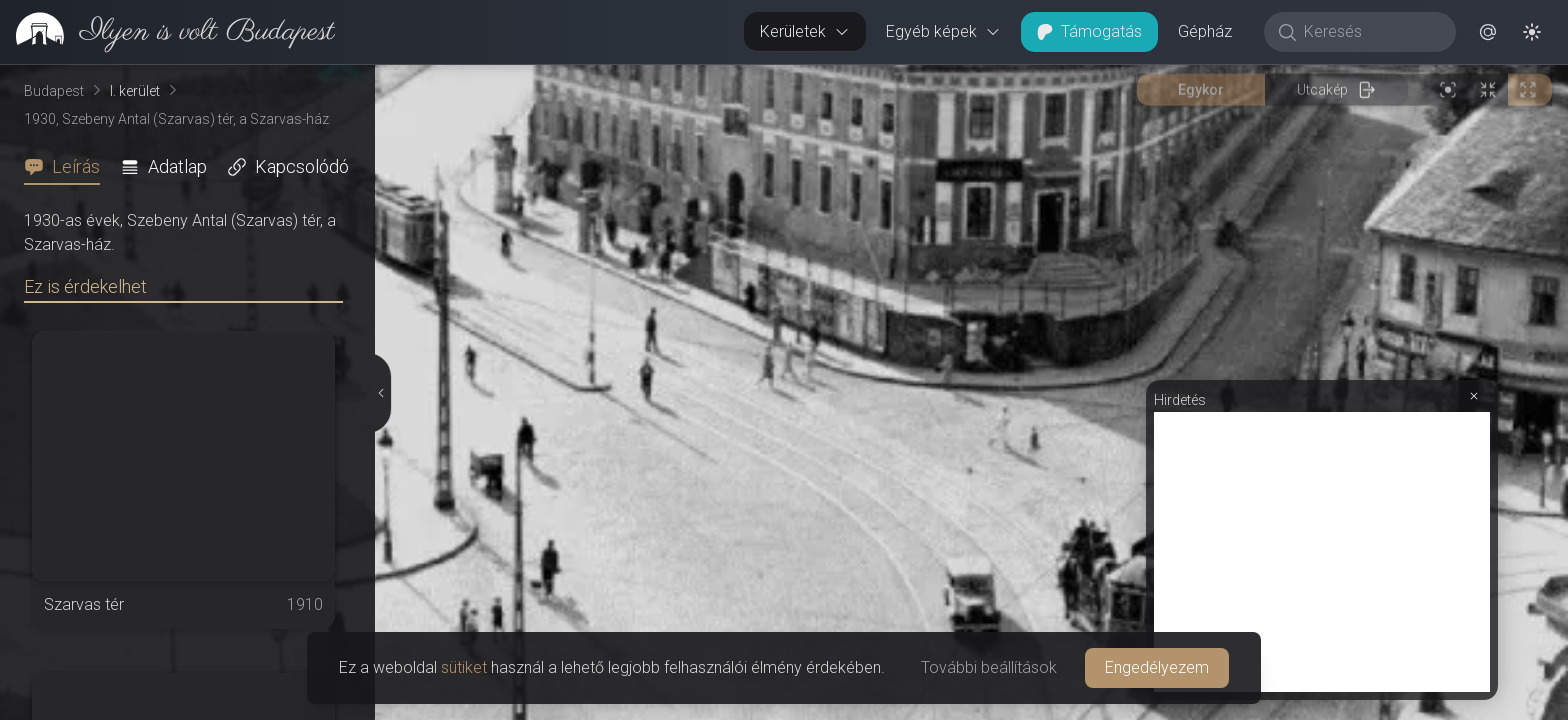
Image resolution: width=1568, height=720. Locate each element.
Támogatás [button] (1089, 31)
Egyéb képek (943, 31)
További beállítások (989, 667)
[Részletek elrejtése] (379, 393)
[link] (167, 32)
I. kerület (135, 91)
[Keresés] (1370, 32)
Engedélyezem (1157, 667)
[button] (1488, 32)
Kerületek (805, 31)
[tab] (68, 167)
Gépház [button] (1205, 31)
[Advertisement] (1322, 552)
